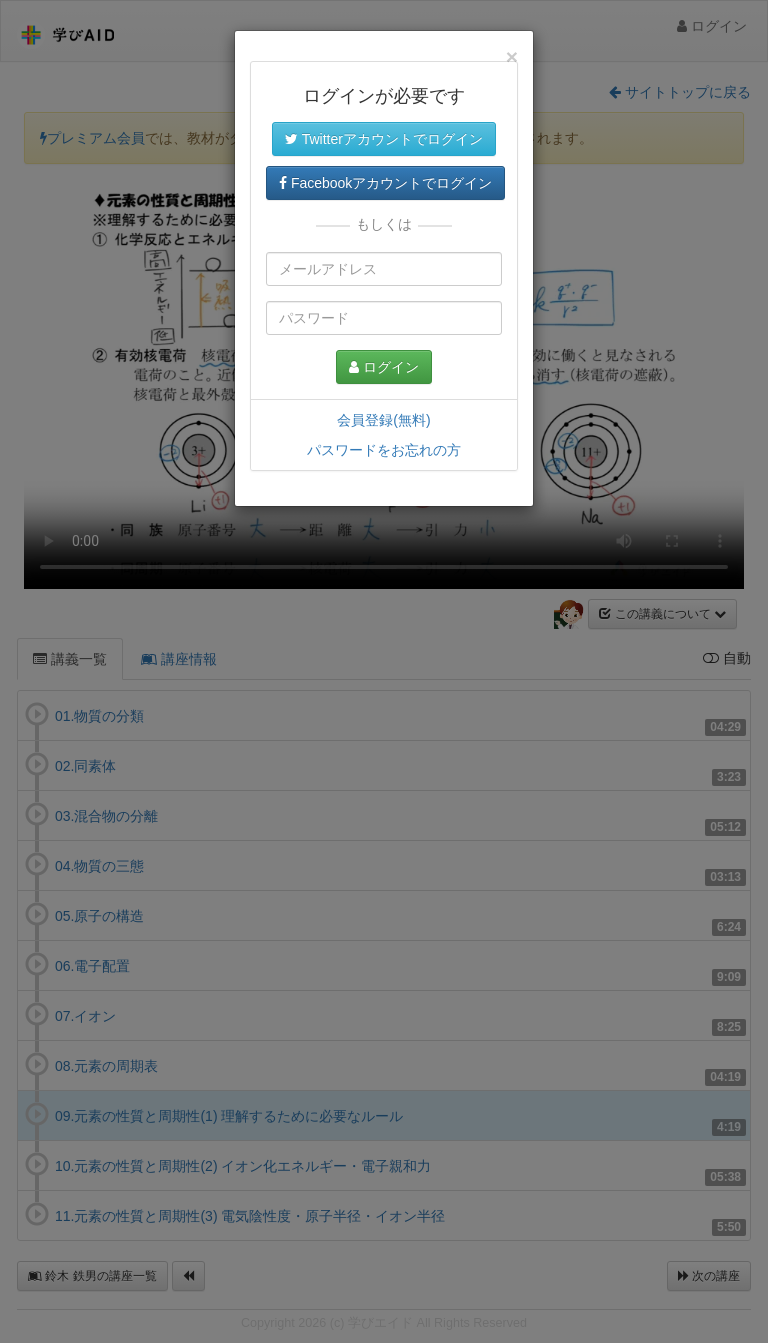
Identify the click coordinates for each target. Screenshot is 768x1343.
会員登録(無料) (383, 420)
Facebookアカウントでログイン (385, 183)
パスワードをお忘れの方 (384, 450)
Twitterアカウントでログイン (384, 139)
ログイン (384, 367)
